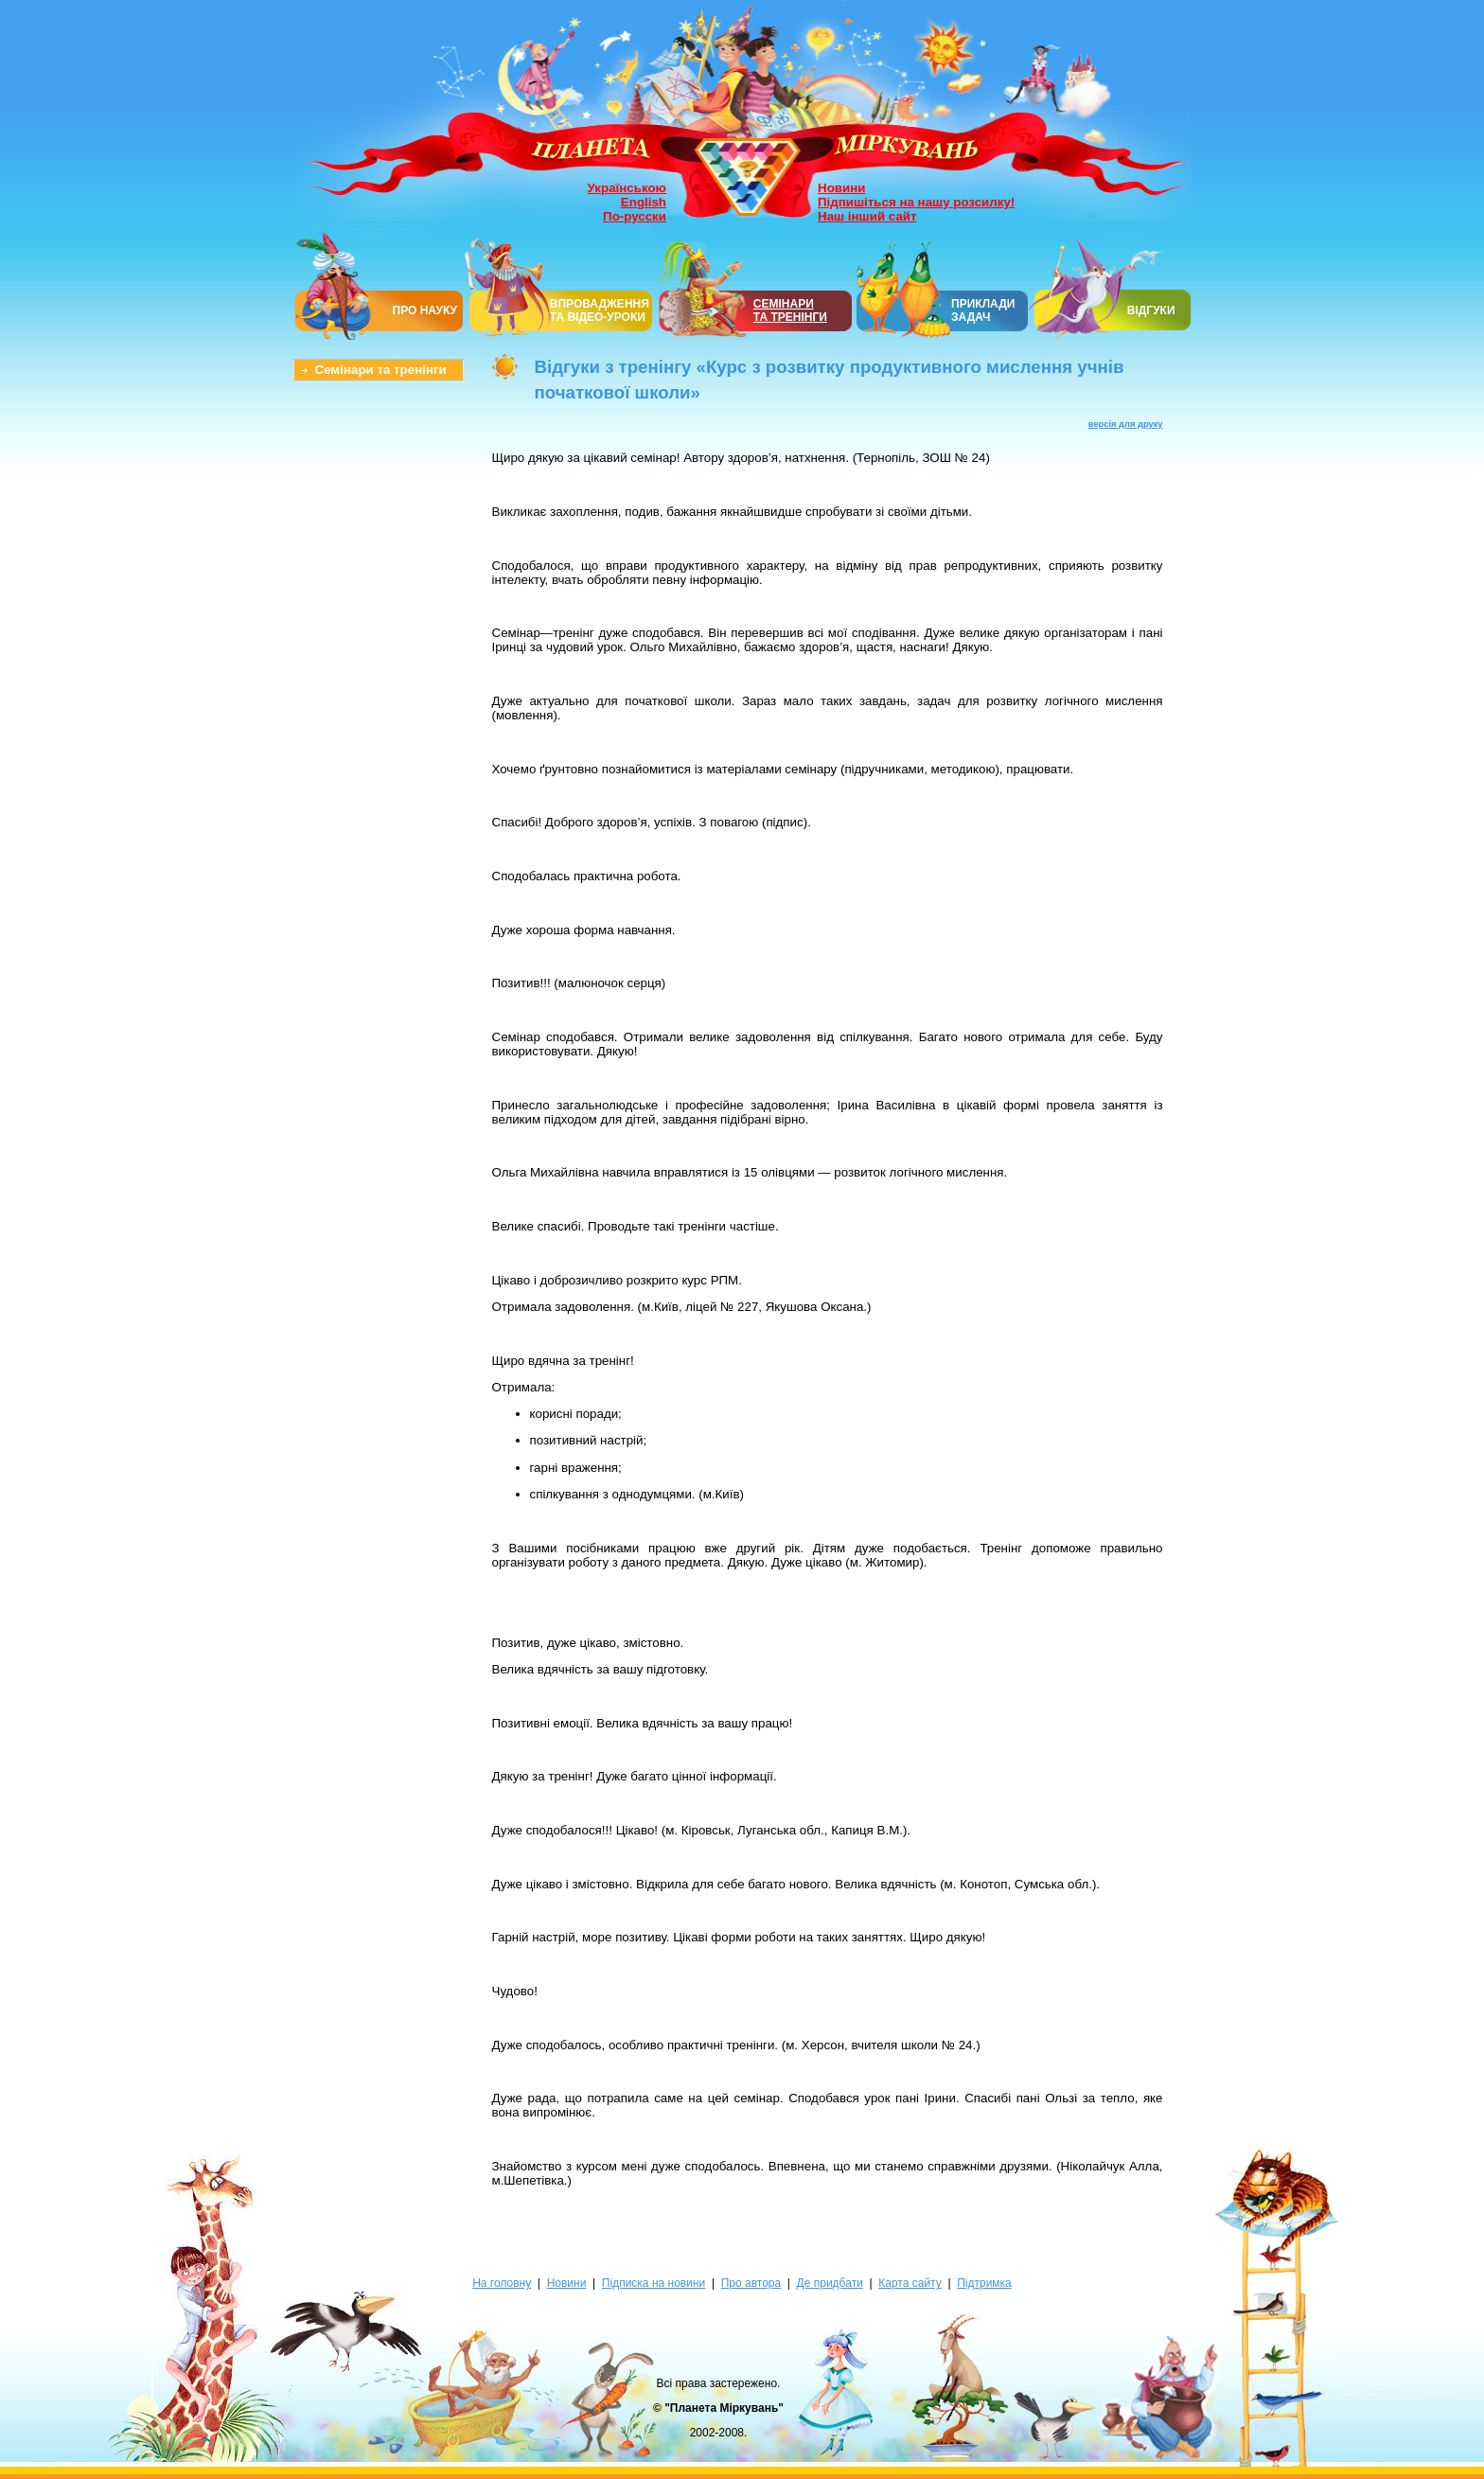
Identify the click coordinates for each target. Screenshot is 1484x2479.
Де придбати (830, 2283)
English (643, 202)
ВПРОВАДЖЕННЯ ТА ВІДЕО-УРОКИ (599, 310)
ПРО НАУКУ (425, 310)
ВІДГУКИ (1151, 310)
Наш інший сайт (867, 216)
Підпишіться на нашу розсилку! (916, 202)
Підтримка (984, 2283)
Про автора (751, 2283)
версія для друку (1125, 424)
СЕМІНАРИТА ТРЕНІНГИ (790, 310)
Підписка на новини (653, 2283)
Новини (841, 188)
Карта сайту (909, 2283)
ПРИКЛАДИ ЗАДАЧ (983, 310)
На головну (501, 2283)
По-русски (634, 216)
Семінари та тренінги (381, 370)
